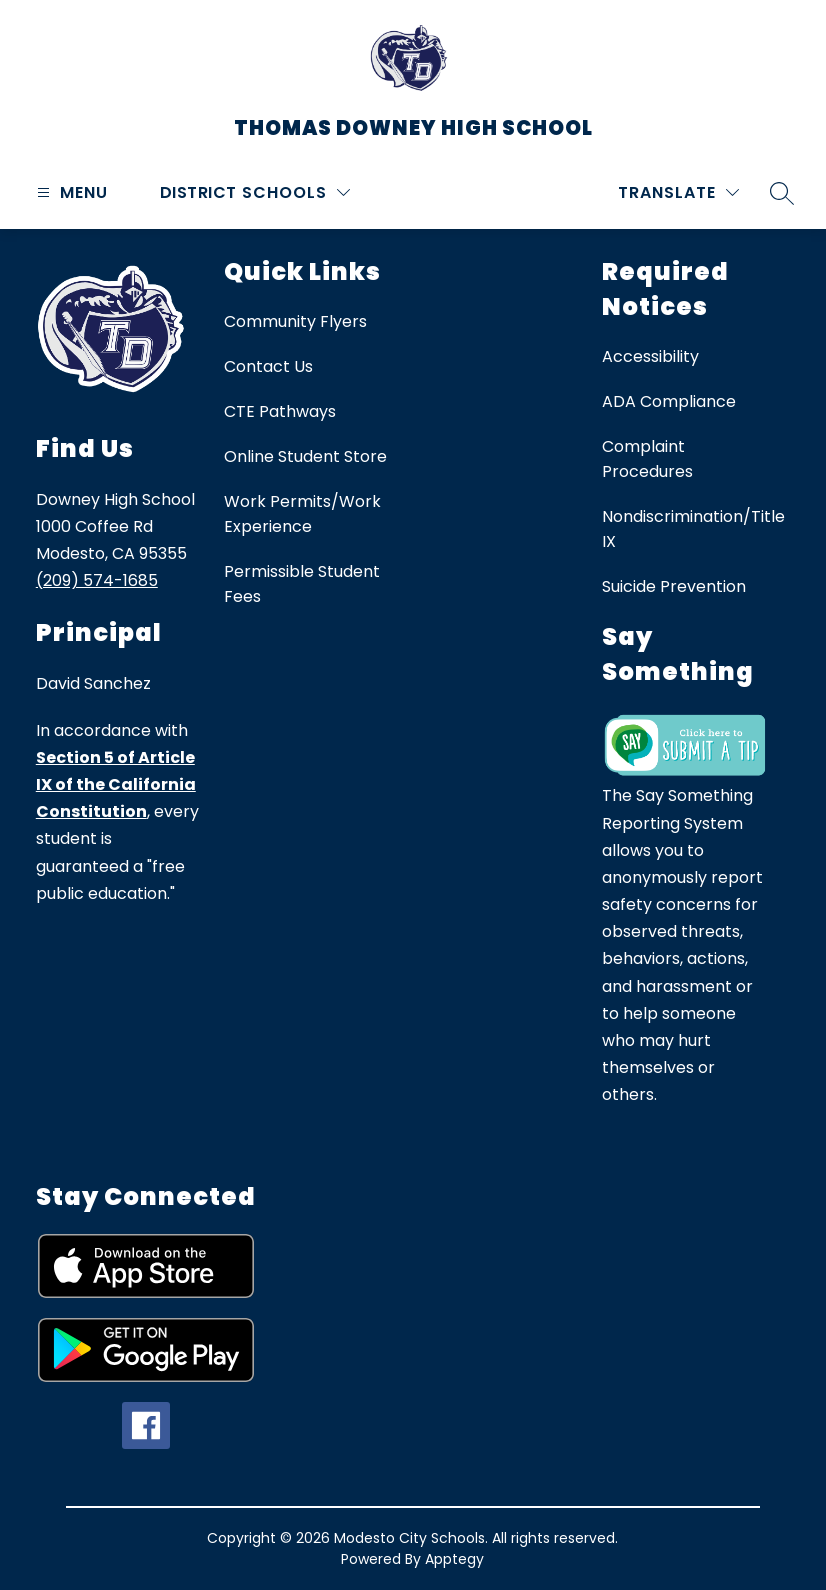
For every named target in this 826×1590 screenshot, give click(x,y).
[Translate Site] (678, 192)
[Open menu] (70, 192)
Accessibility (650, 356)
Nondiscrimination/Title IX (693, 529)
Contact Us (268, 366)
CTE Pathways (280, 411)
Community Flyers (295, 321)
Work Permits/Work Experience (302, 514)
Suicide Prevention (674, 586)
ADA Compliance (669, 401)
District (198, 192)
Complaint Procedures (647, 459)
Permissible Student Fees (302, 584)
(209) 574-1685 (97, 580)
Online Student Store (305, 456)
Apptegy (454, 1559)
